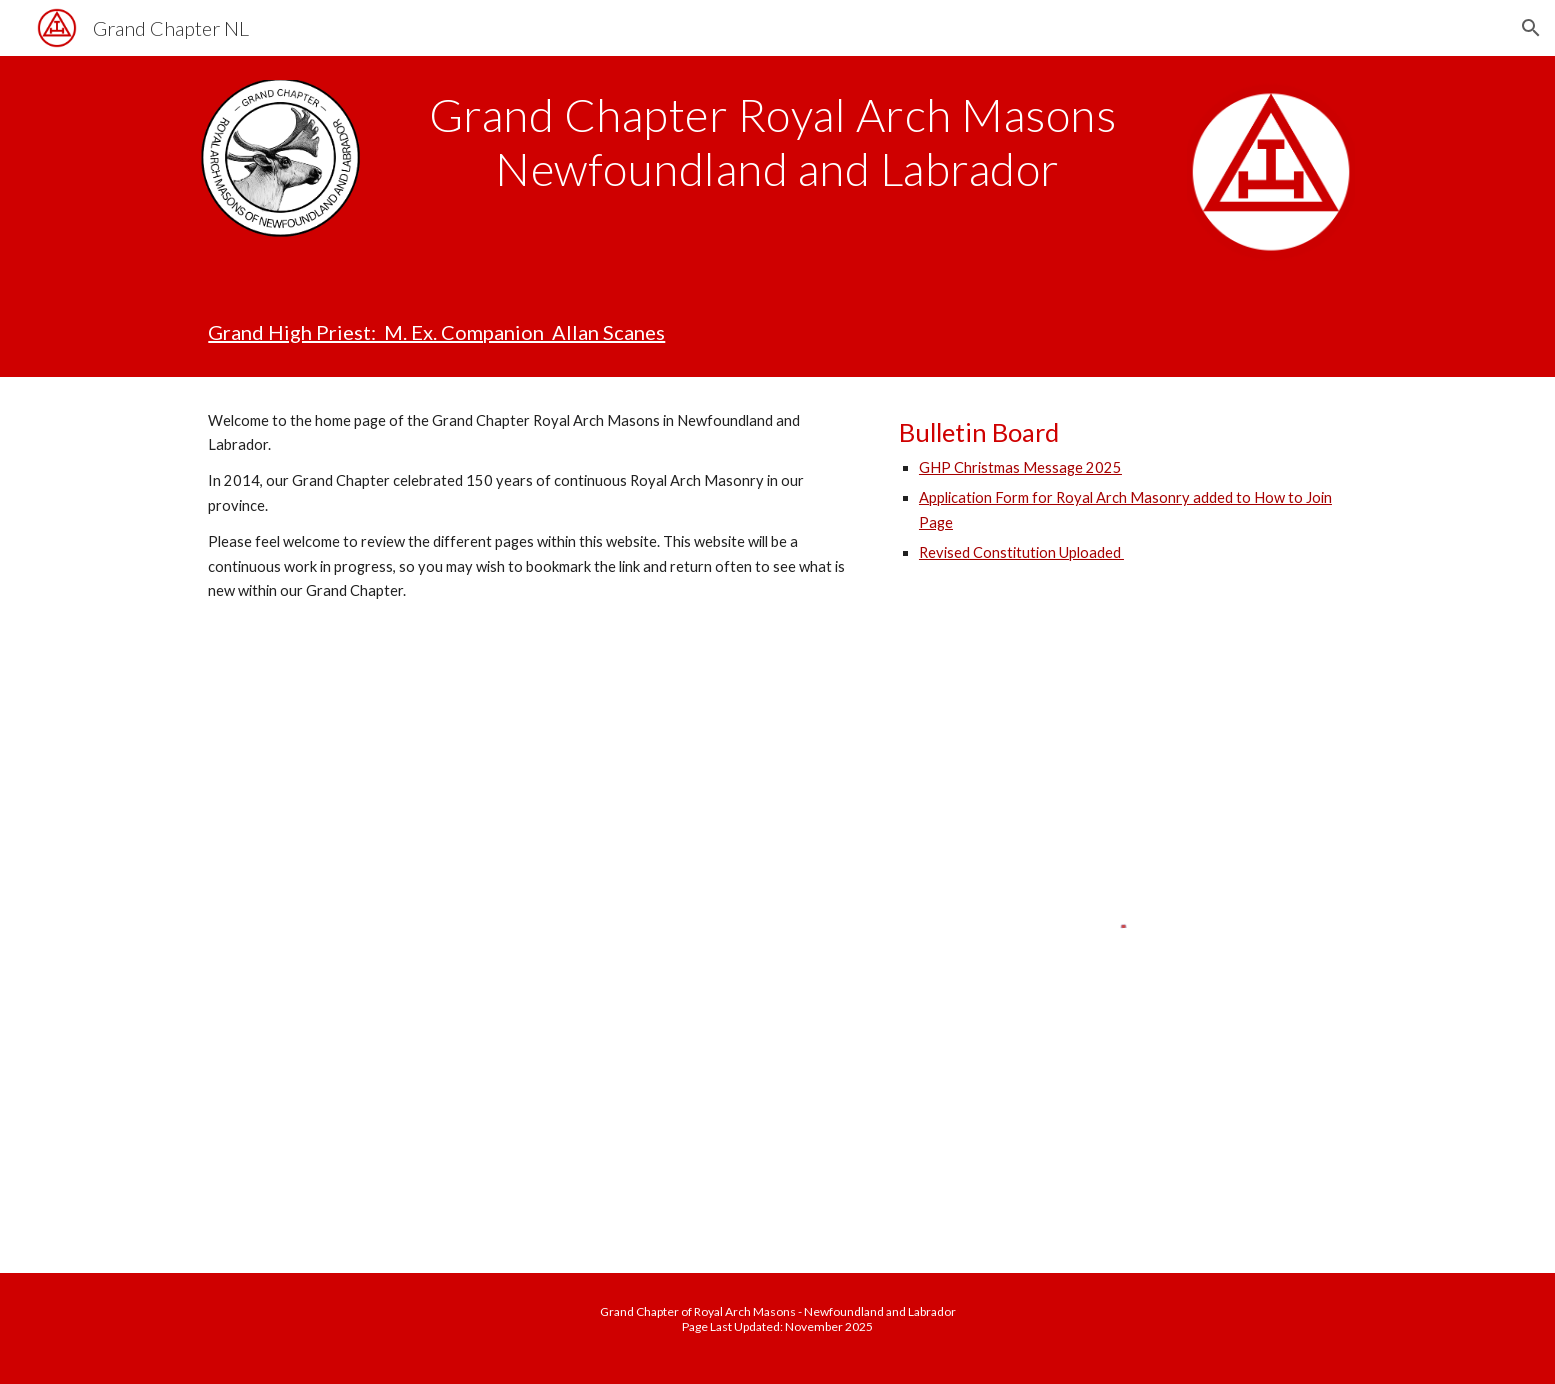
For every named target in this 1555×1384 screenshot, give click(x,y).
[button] (1531, 28)
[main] (778, 142)
